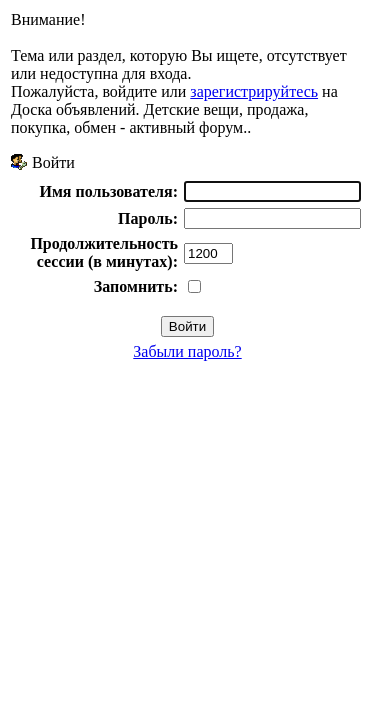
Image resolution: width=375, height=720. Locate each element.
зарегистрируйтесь (254, 91)
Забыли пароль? (187, 351)
